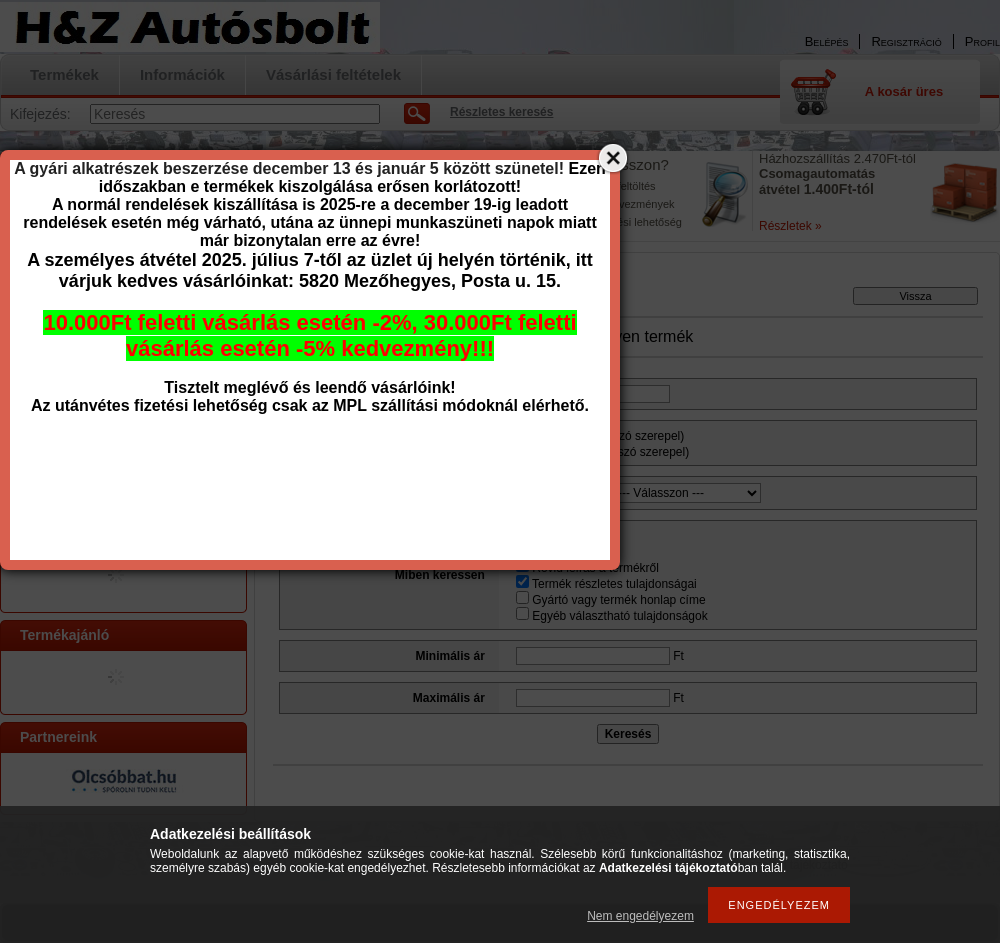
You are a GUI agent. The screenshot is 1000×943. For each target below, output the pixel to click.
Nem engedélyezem (640, 916)
